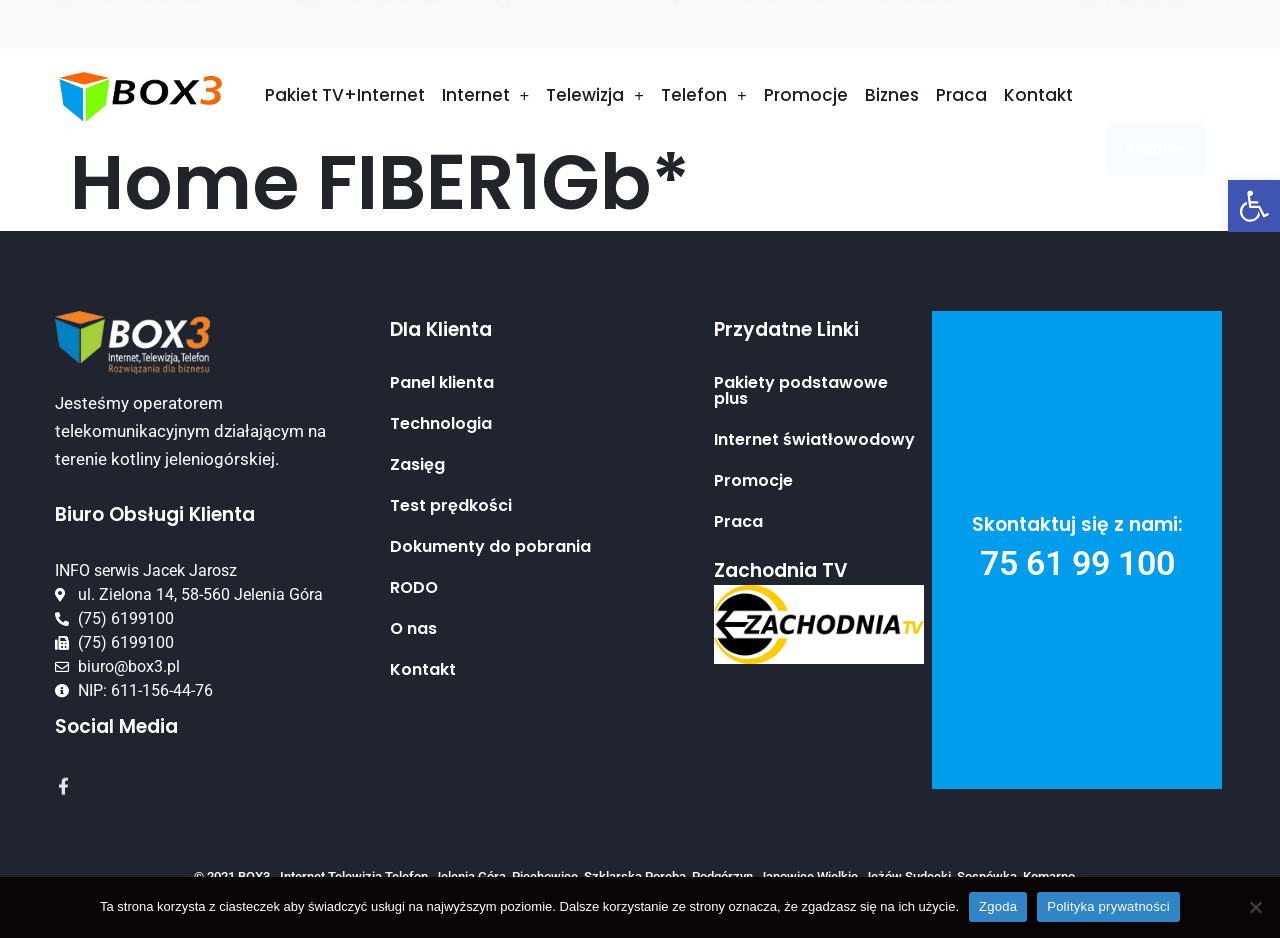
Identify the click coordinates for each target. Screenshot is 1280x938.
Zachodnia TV (781, 570)
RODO (414, 588)
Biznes (892, 96)
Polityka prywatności (1108, 906)
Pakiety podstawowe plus (801, 391)
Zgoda (998, 906)
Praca (961, 96)
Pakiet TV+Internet (345, 96)
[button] (1254, 206)
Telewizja (595, 96)
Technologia (441, 424)
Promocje (806, 96)
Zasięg (417, 465)
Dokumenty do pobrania (490, 547)
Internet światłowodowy (814, 440)
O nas (413, 629)
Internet (486, 96)
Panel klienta (442, 383)
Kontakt (1038, 96)
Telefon (704, 96)
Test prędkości (451, 506)
